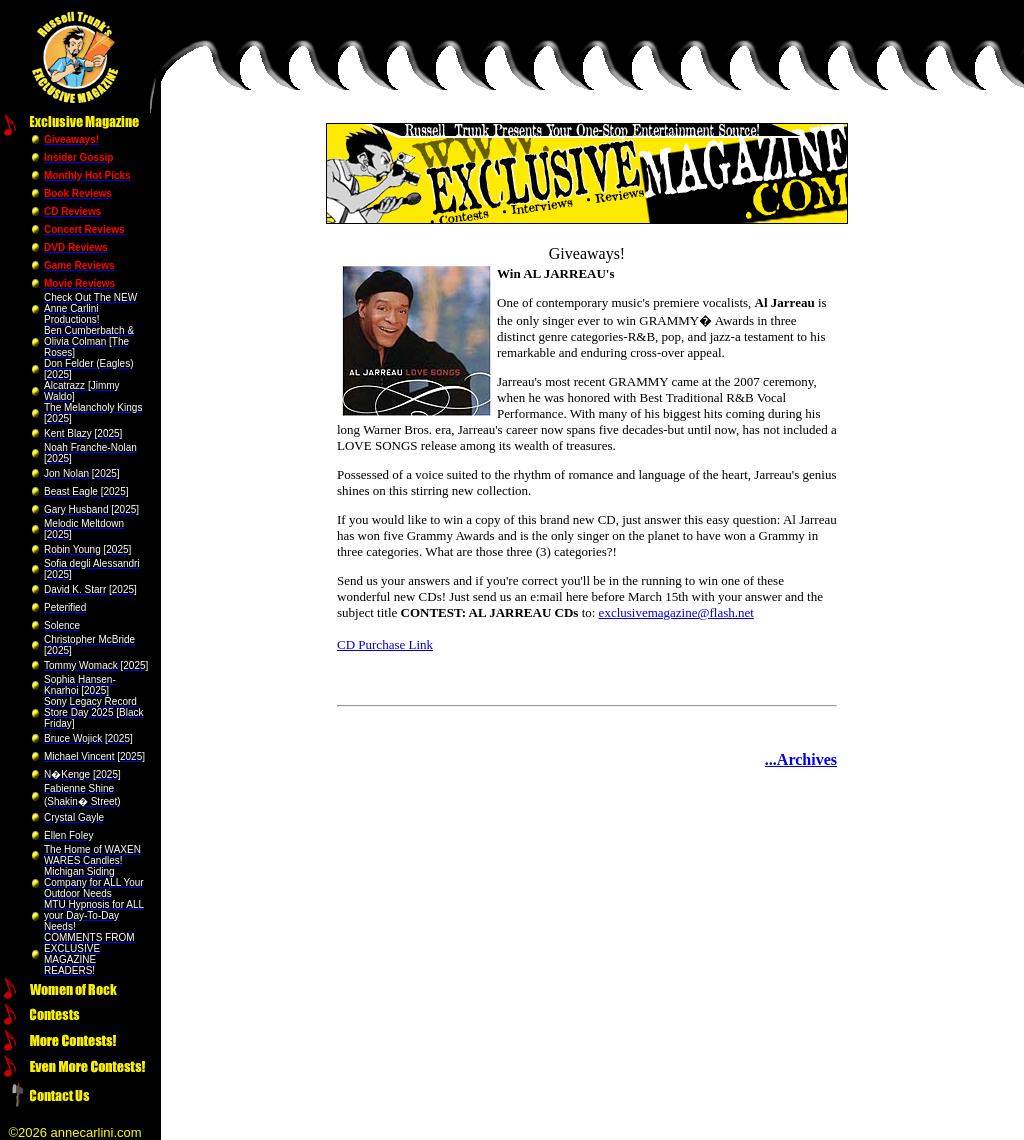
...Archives (801, 759)
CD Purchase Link (385, 644)
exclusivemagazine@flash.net (676, 612)
